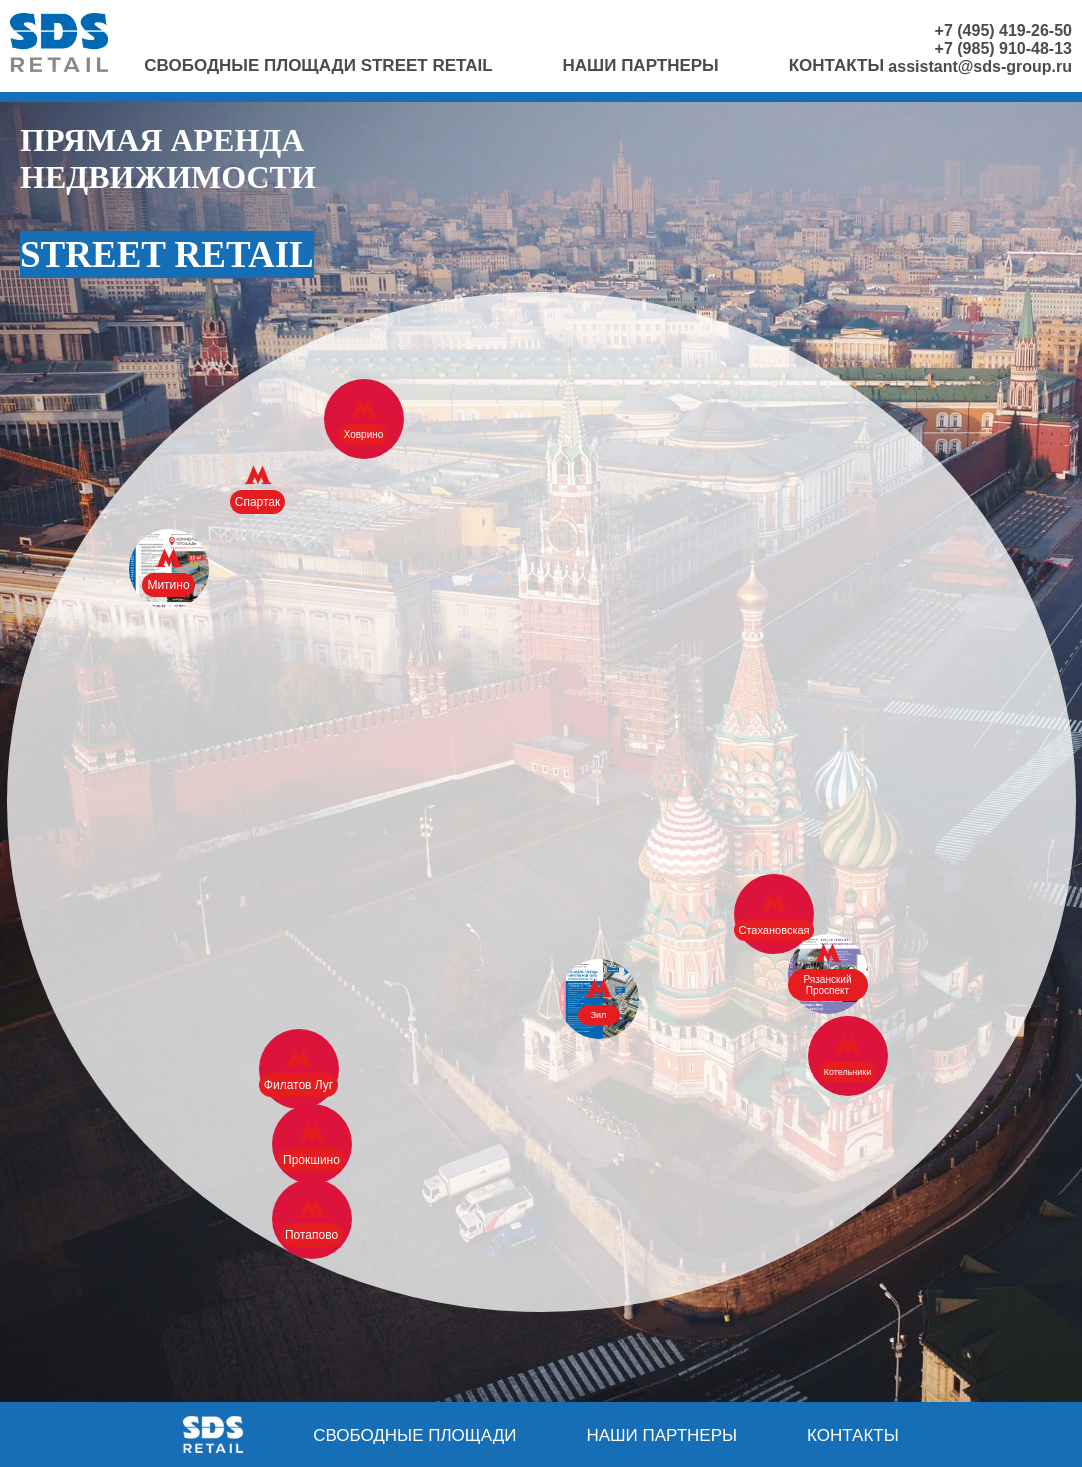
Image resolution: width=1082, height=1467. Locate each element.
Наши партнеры (641, 65)
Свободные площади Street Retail (318, 65)
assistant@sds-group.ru (980, 66)
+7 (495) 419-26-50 (1003, 30)
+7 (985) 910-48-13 (1003, 48)
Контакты (836, 65)
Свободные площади (414, 1435)
